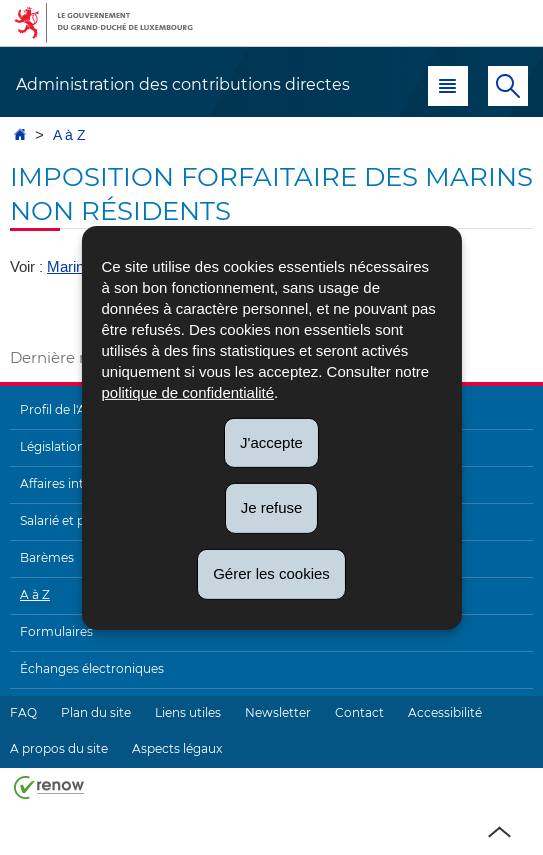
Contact (359, 712)
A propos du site (59, 748)
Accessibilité (445, 712)
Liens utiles (188, 712)
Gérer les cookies (271, 573)
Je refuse (272, 507)
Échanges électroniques (92, 668)
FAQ (23, 712)
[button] (448, 86)
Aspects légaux (177, 748)
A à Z (69, 135)
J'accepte (271, 441)
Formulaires (56, 631)
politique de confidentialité (187, 391)
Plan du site (96, 712)
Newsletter (278, 712)
